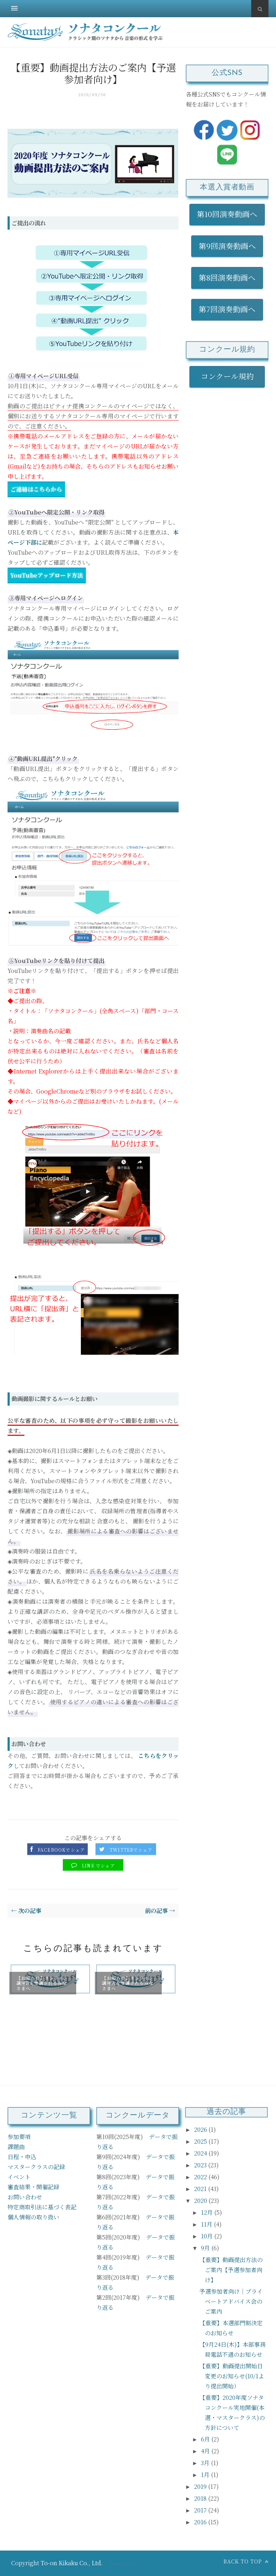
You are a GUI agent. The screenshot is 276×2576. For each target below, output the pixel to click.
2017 (201, 2510)
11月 (207, 2224)
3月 (206, 2463)
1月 (206, 2475)
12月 (207, 2212)
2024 (201, 2153)
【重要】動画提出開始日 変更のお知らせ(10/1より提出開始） (231, 2376)
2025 (201, 2141)
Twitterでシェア (131, 1850)
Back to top (246, 2561)
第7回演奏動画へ (227, 309)
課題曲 (16, 2147)
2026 (201, 2129)
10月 (207, 2236)
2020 (201, 2200)
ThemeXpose (122, 2563)
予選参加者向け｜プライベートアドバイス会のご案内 (231, 2301)
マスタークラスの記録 (36, 2167)
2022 (201, 2177)
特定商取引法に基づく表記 (42, 2207)
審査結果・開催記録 (33, 2187)
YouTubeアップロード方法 (46, 575)
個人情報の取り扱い (33, 2217)
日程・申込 (22, 2157)
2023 (201, 2165)
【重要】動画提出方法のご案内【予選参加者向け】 (231, 2270)
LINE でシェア (98, 1865)
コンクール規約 (231, 376)
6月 (206, 2439)
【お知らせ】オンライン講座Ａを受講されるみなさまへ (127, 1983)
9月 (206, 2248)
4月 (206, 2451)
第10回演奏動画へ (227, 213)
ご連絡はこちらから (36, 489)
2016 (201, 2522)
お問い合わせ (25, 2197)
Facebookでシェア (61, 1850)
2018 (201, 2498)
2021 (201, 2189)
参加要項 (19, 2137)
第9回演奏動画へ (227, 245)
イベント (19, 2177)
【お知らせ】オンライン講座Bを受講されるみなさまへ (42, 1983)
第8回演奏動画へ (227, 277)
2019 (201, 2486)
